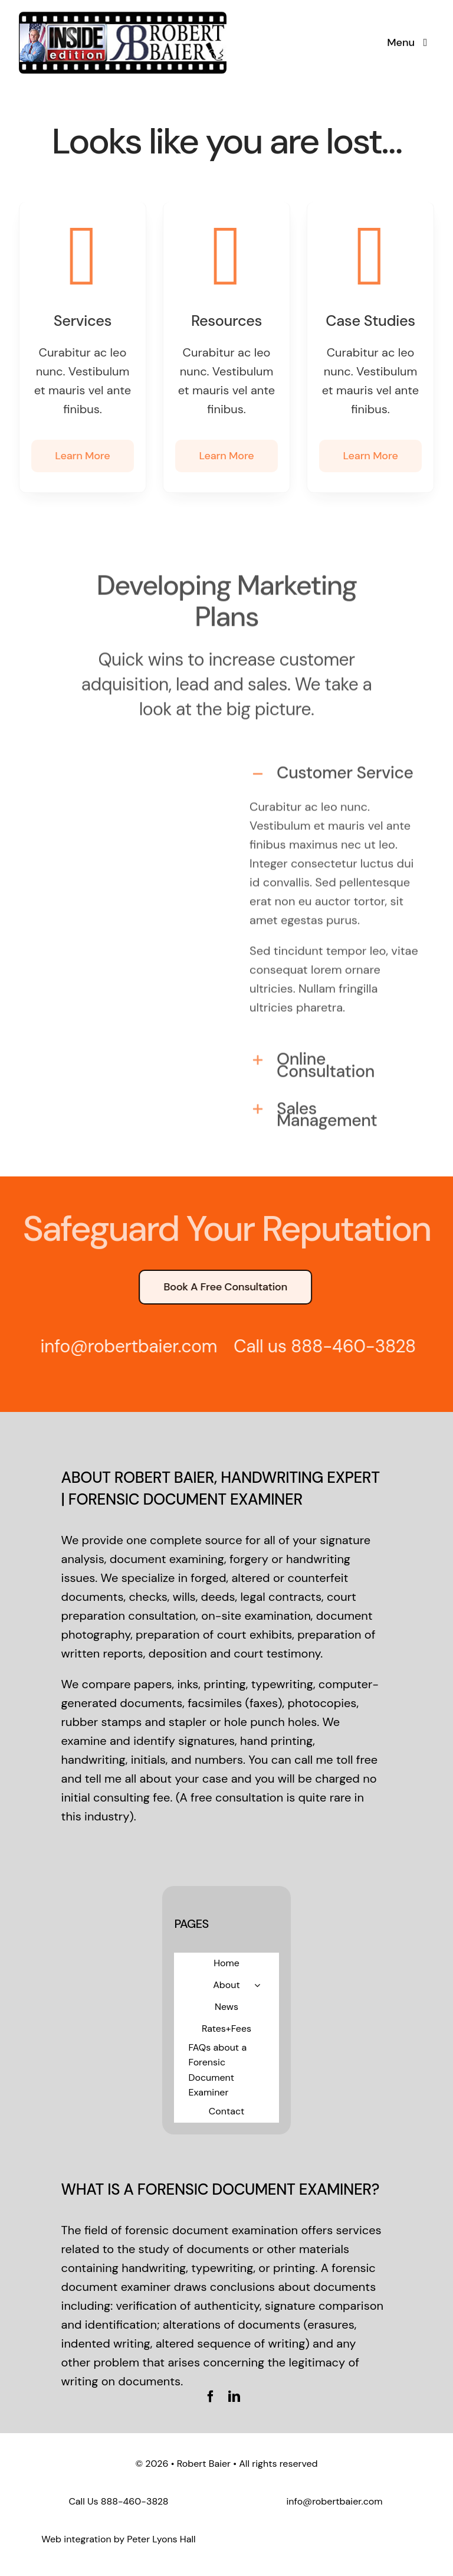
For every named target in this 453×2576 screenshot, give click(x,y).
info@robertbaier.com (334, 2501)
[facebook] (210, 2396)
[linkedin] (234, 2396)
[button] (334, 768)
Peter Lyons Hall (161, 2539)
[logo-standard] (122, 15)
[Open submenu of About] (257, 1985)
